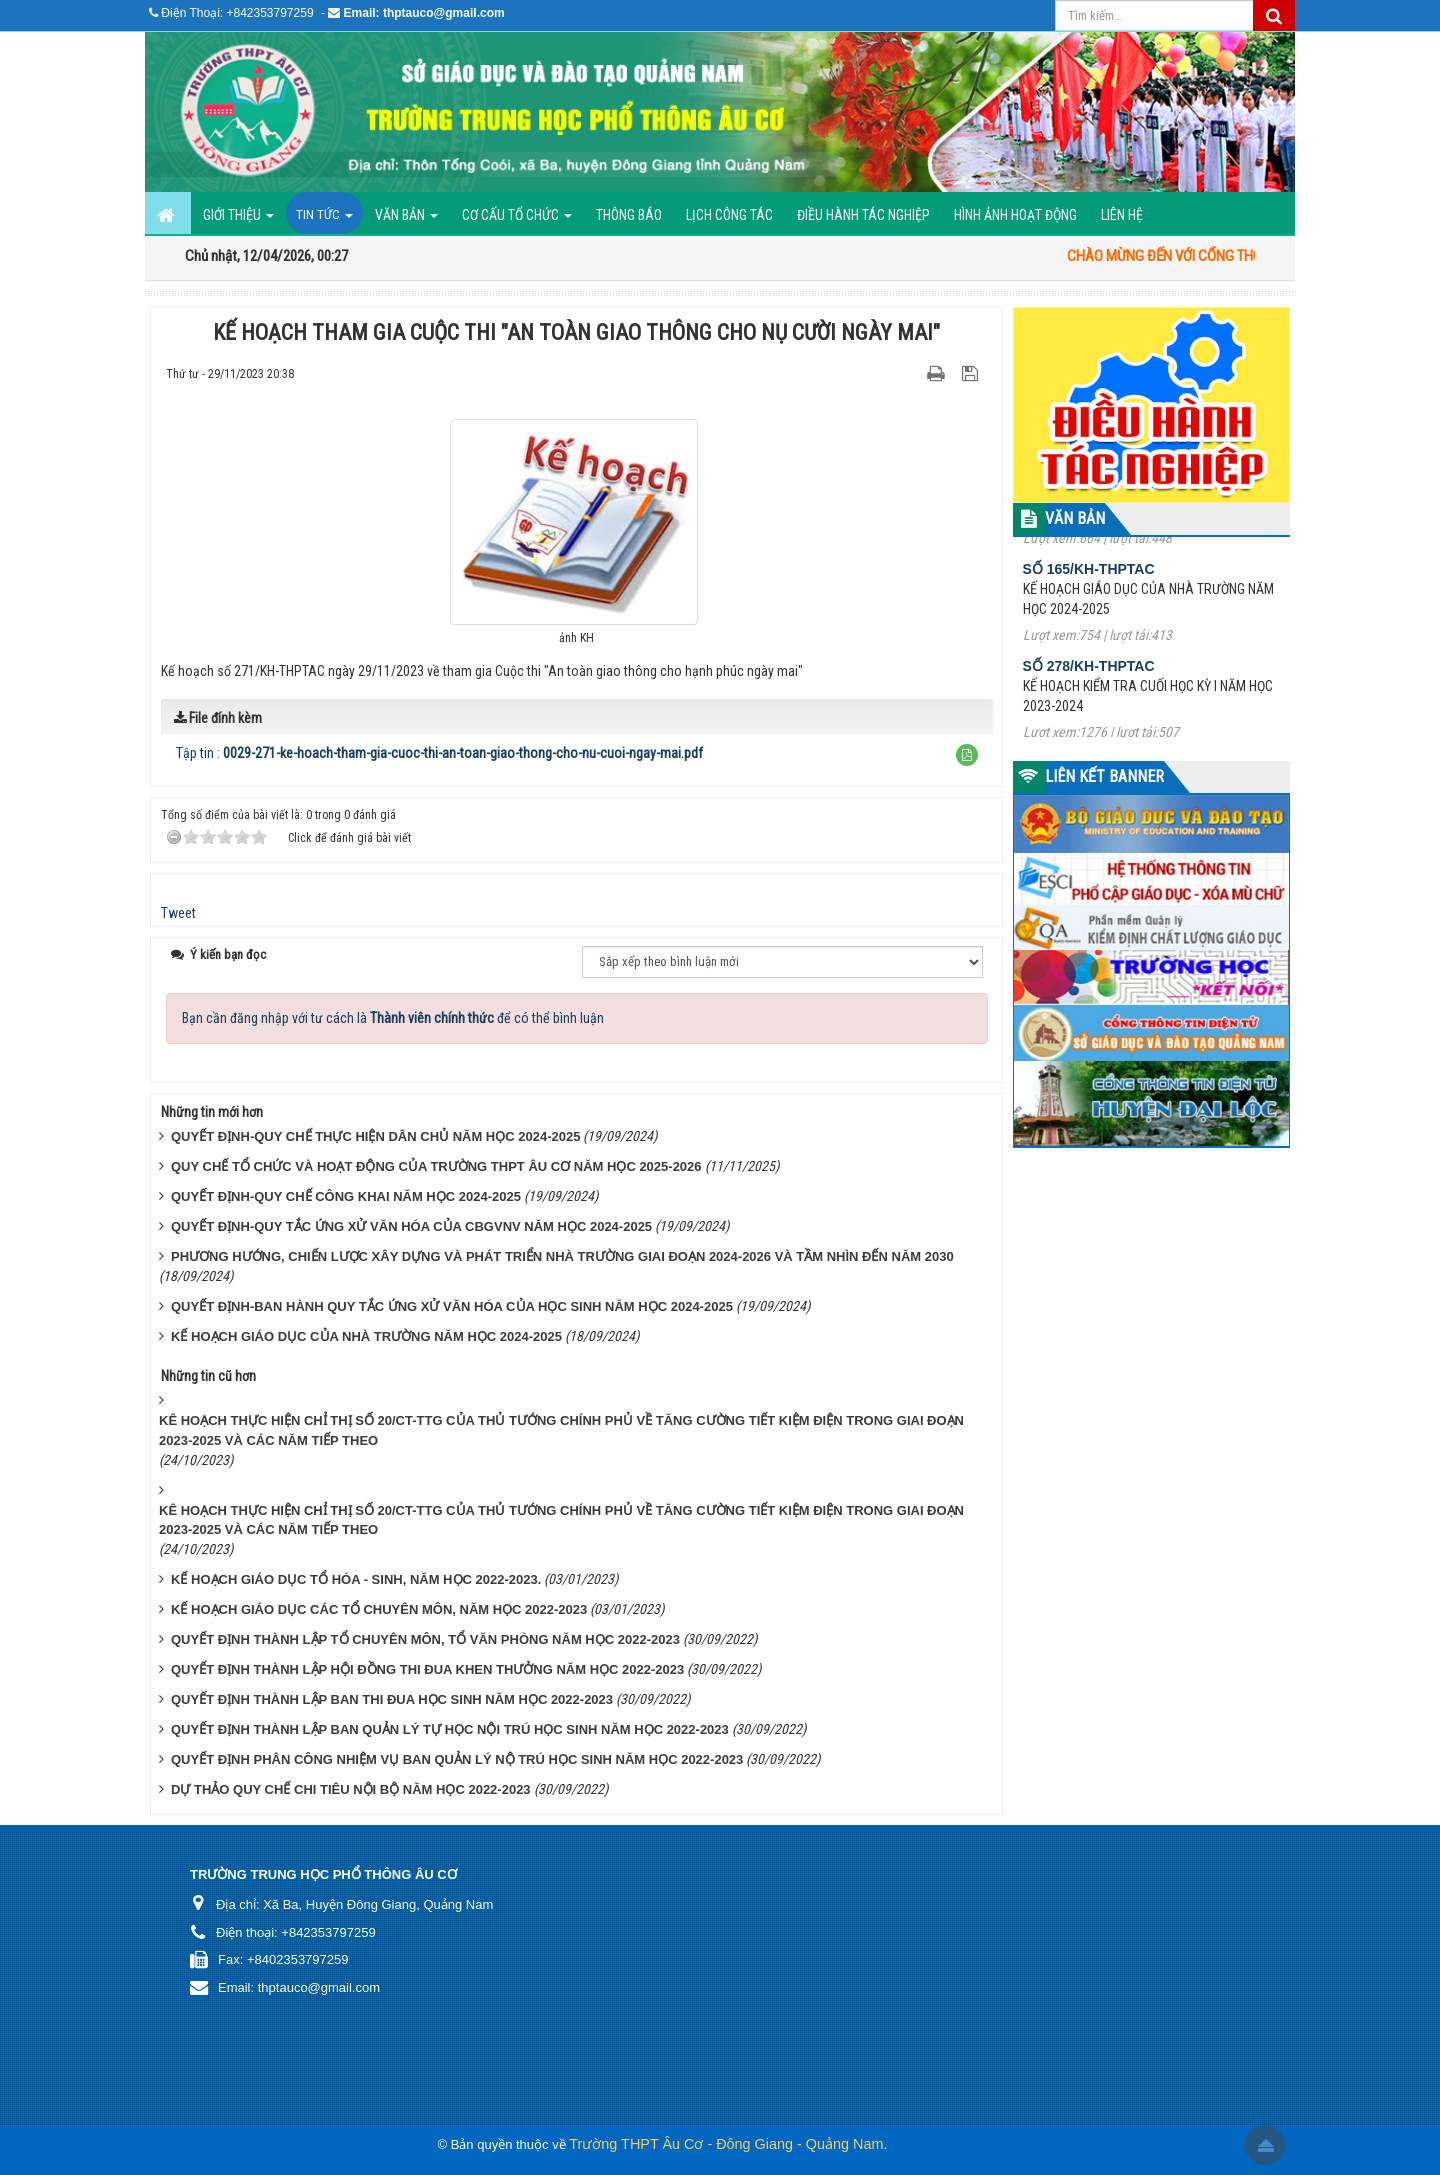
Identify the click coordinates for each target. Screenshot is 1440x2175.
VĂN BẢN (1075, 518)
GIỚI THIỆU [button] (238, 220)
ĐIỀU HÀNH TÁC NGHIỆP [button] (863, 215)
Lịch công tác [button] (729, 215)
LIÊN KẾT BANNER (1104, 776)
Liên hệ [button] (1122, 215)
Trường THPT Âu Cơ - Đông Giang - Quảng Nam (726, 2144)
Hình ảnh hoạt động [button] (1015, 215)
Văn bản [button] (406, 220)
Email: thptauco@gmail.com (424, 13)
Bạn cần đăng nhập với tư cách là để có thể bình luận (393, 1018)
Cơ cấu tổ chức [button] (517, 220)
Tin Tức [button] (324, 220)
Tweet (178, 913)
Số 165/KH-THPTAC (1089, 590)
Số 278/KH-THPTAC (1089, 687)
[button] (967, 755)
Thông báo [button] (629, 215)
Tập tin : (439, 753)
